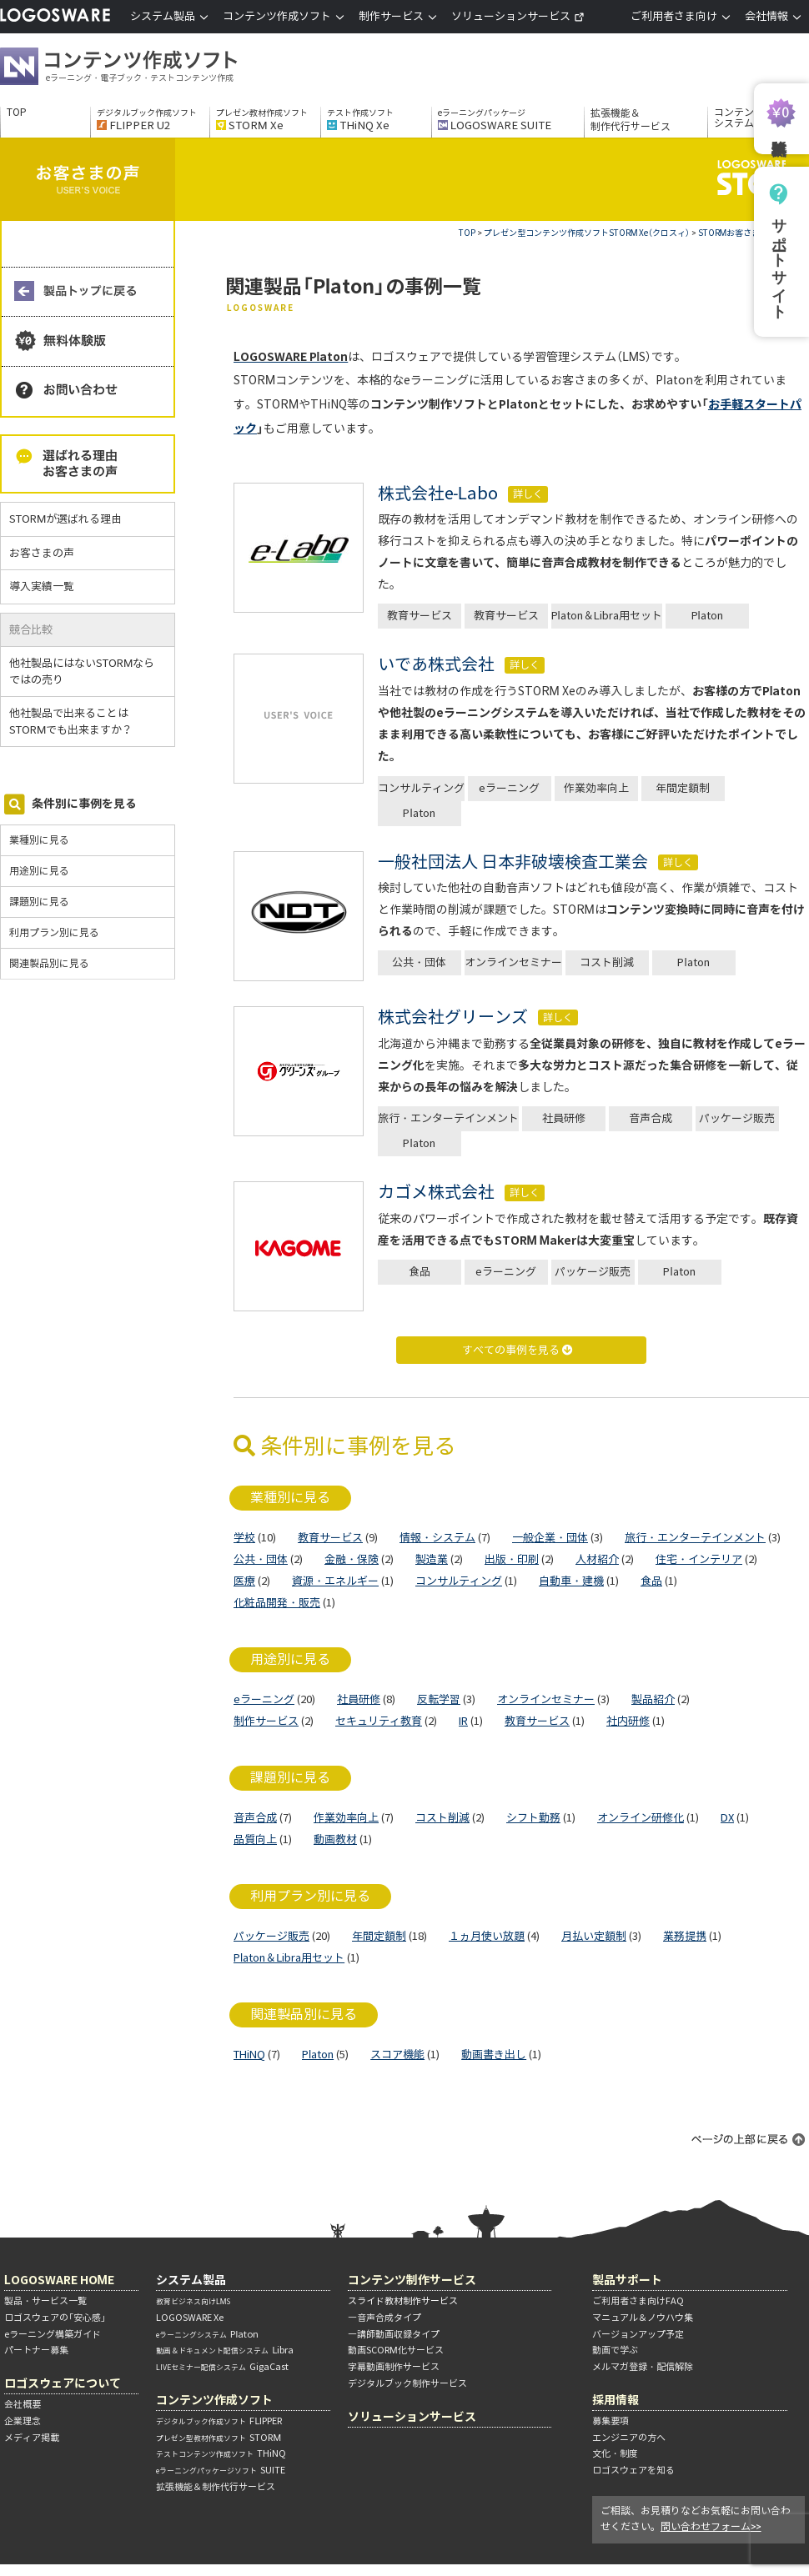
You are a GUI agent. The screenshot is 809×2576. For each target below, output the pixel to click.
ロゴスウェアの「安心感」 (55, 2317)
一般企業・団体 (550, 1537)
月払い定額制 (593, 1936)
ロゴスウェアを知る (633, 2470)
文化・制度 (615, 2453)
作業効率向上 (596, 788)
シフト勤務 (533, 1818)
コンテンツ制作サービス (412, 2280)
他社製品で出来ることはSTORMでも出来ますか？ (77, 721)
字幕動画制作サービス (394, 2367)
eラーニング (509, 788)
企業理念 (22, 2421)
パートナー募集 (36, 2350)
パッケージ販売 (737, 1118)
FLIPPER (219, 2421)
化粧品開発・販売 (277, 1602)
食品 (419, 1271)
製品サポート (627, 2280)
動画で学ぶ (615, 2350)
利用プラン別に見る (54, 932)
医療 (244, 1581)
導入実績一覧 (41, 586)
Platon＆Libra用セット (606, 615)
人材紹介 (597, 1559)
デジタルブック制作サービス (407, 2383)
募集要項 (610, 2421)
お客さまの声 (41, 553)
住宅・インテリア (699, 1559)
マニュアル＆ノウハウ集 (642, 2317)
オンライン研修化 (640, 1818)
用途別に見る (39, 871)
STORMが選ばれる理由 (65, 519)
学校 (244, 1537)
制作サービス (266, 1721)
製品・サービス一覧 (45, 2301)
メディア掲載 (31, 2437)
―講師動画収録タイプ (394, 2334)
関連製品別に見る (49, 963)
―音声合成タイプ (384, 2317)
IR (463, 1721)
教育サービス (419, 615)
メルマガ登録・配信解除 (642, 2367)
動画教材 (335, 1839)
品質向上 (255, 1839)
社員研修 (563, 1118)
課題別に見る (39, 901)
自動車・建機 (571, 1581)
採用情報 (615, 2400)
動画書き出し (493, 2054)
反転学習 (438, 1699)
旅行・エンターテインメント (448, 1118)
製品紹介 (653, 1699)
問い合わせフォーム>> (711, 2526)
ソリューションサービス (518, 16)
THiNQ (249, 2054)
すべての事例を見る (517, 1350)
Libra (225, 2350)
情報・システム (437, 1537)
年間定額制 (683, 788)
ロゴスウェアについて (62, 2383)
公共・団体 (419, 962)
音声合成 (650, 1118)
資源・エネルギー (335, 1581)
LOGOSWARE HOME (59, 2280)
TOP (17, 112)
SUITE (220, 2470)
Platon (707, 615)
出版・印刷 (512, 1559)
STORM (218, 2437)
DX (727, 1818)
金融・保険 (351, 1559)
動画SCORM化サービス (396, 2350)
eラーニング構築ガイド (52, 2334)
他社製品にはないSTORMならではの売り (81, 671)
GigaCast (222, 2367)
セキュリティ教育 (378, 1721)
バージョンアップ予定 (638, 2334)
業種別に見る (39, 840)
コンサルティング (421, 788)
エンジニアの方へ (629, 2437)
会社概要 (22, 2404)
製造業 (431, 1559)
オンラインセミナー (513, 962)
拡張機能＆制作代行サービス (630, 120)
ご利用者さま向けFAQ (638, 2301)
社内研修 (628, 1721)
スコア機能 (397, 2054)
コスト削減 (607, 962)
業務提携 (684, 1936)
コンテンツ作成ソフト (146, 68)
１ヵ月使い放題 (487, 1936)
